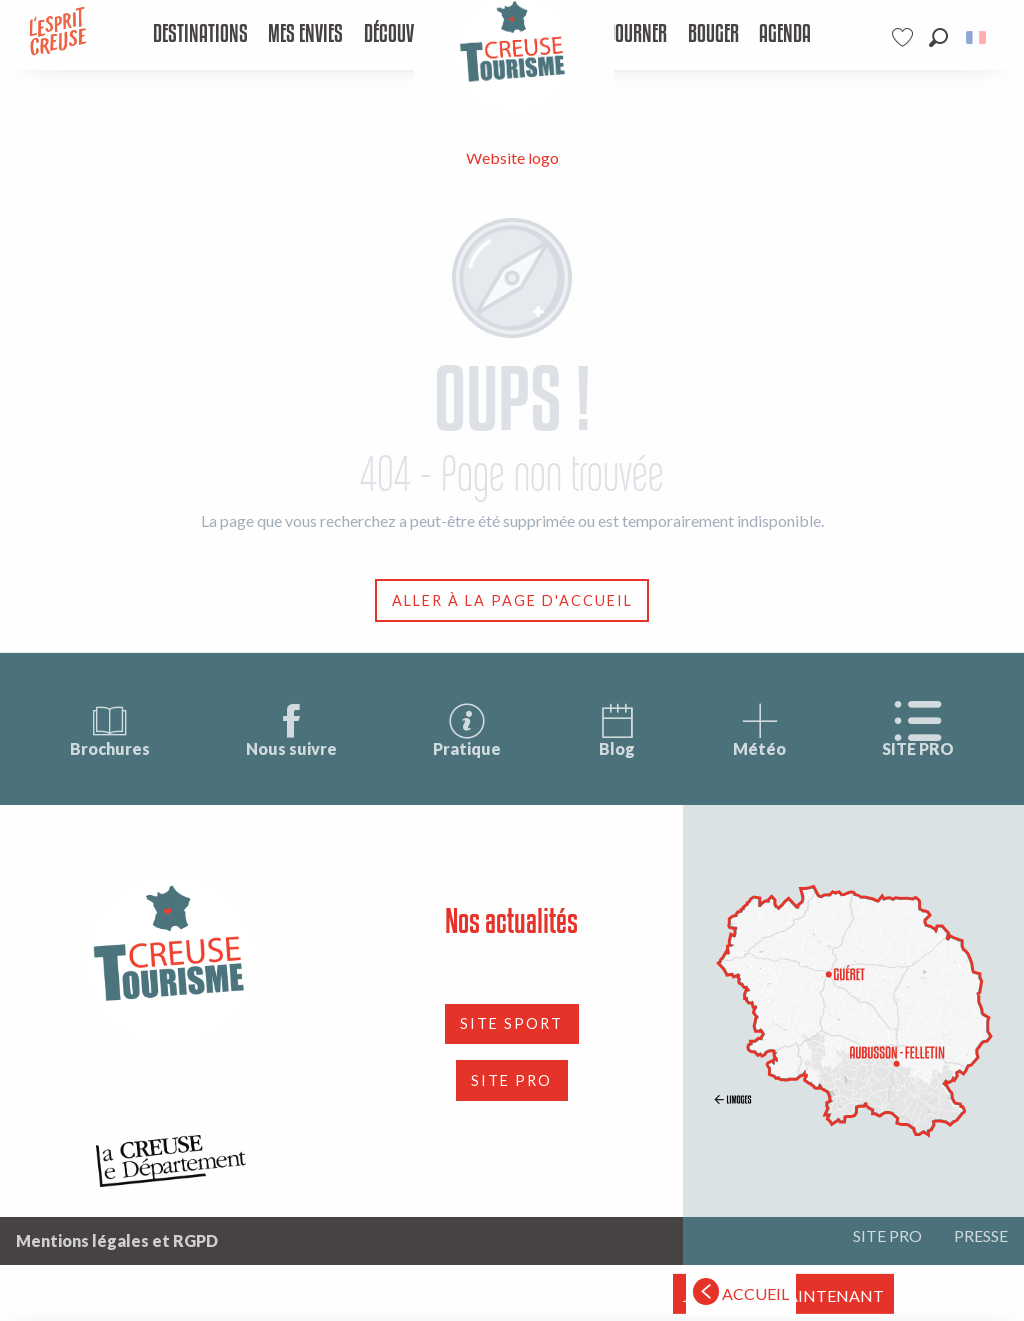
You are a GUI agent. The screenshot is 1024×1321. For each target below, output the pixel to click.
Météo (759, 729)
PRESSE (981, 1235)
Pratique (467, 729)
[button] (938, 37)
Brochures (110, 729)
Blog (617, 729)
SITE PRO (918, 729)
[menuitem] (199, 35)
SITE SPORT (511, 1023)
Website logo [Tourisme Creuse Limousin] (512, 157)
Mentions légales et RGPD (117, 1240)
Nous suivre (291, 729)
